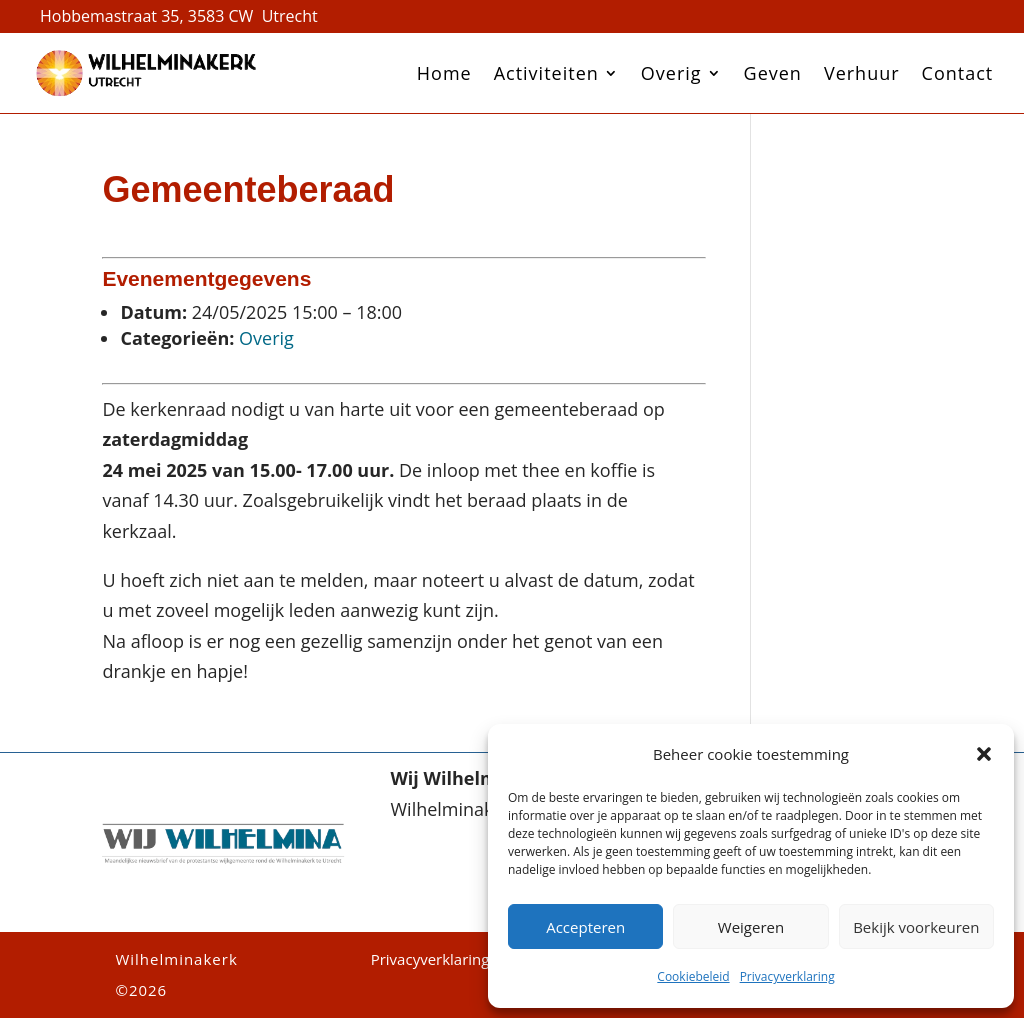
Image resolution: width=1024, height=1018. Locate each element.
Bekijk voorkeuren (916, 927)
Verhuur (862, 73)
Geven (773, 73)
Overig (671, 73)
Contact (958, 73)
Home (444, 73)
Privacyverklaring (787, 976)
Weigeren (751, 927)
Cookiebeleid (693, 976)
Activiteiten (546, 73)
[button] (984, 754)
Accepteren (585, 927)
